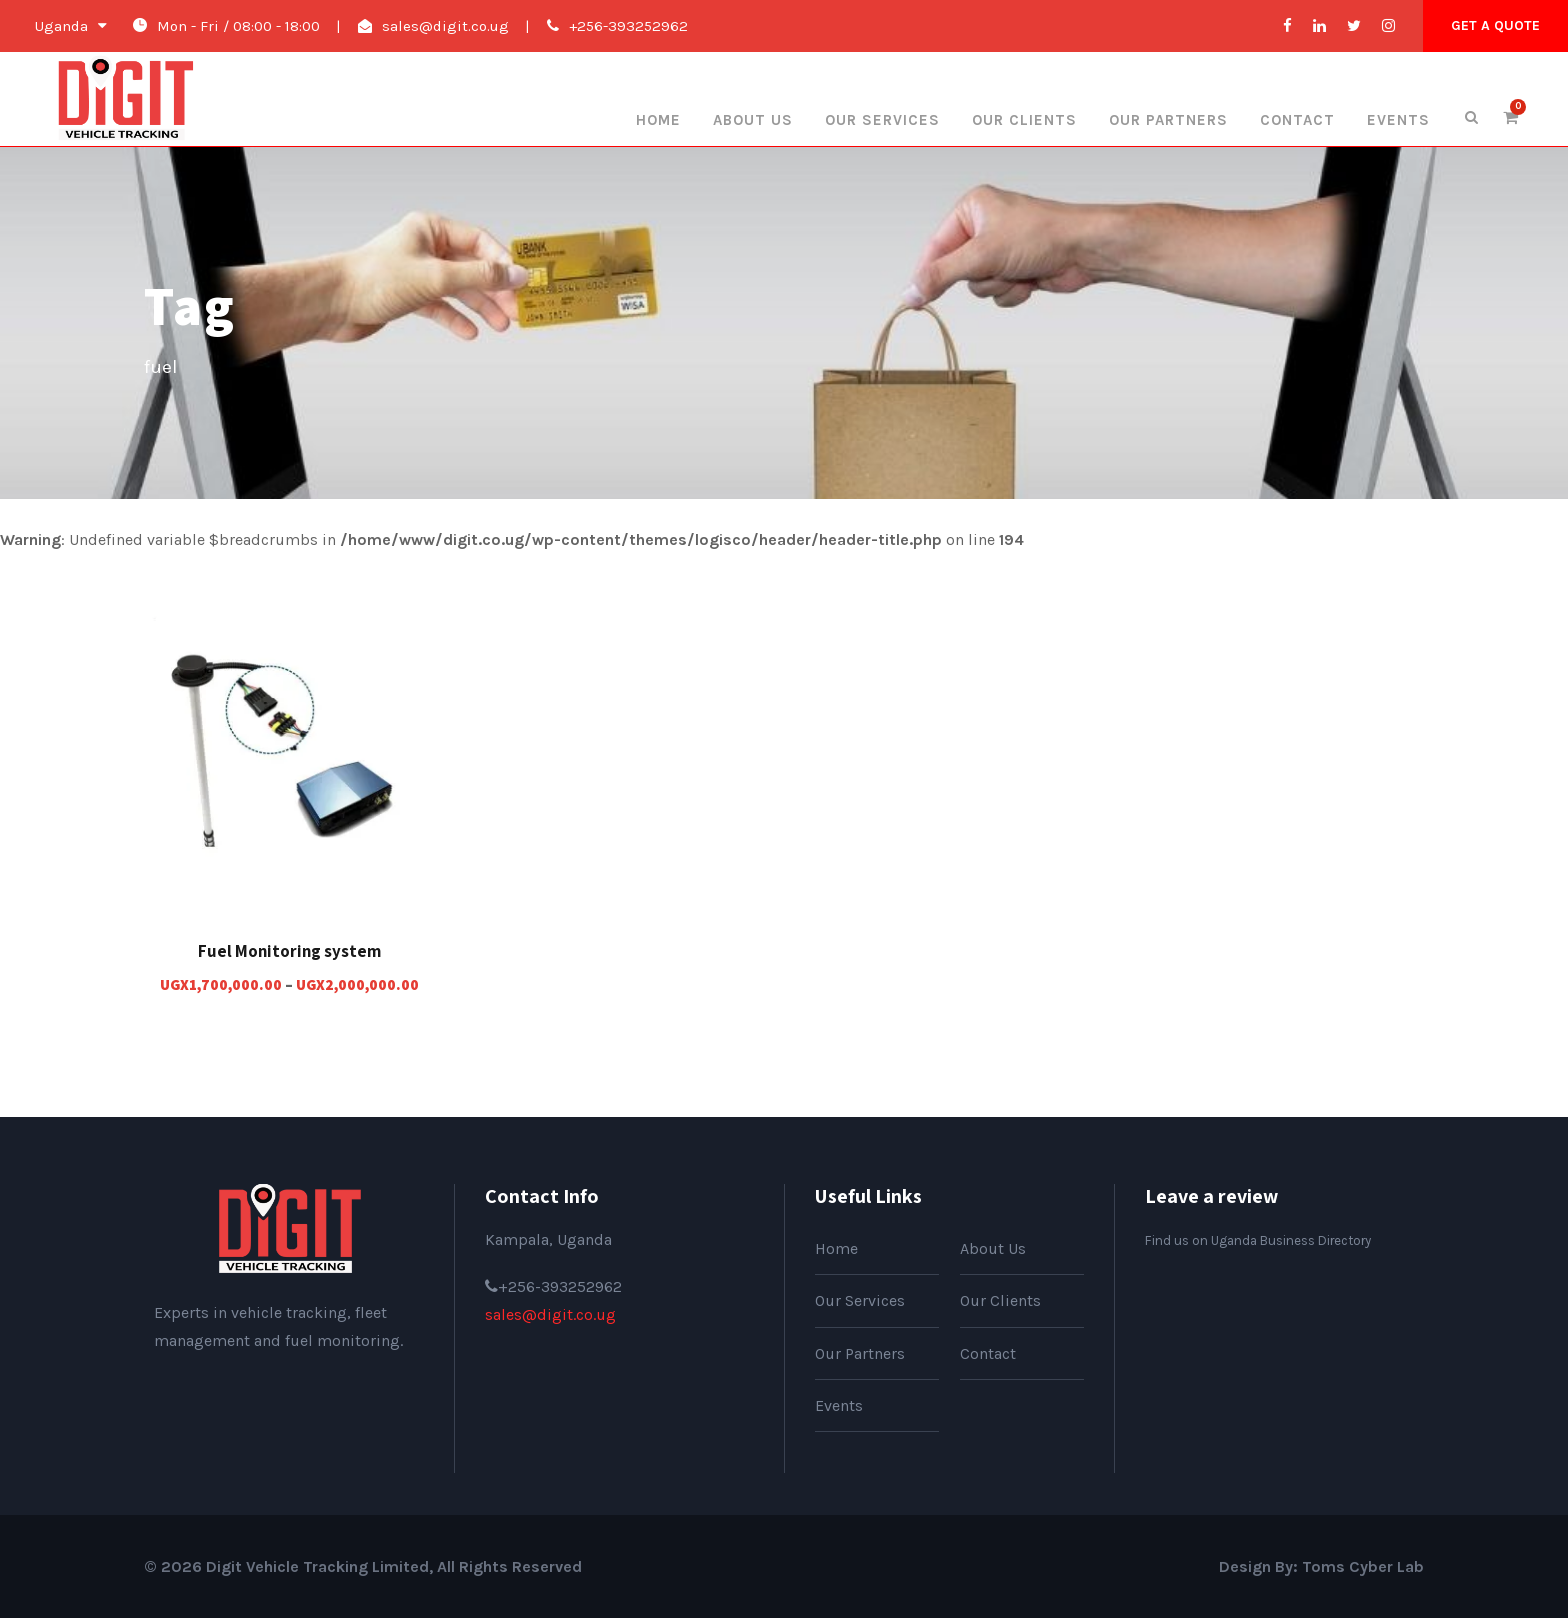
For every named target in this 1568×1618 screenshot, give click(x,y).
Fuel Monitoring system (289, 951)
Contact (1297, 120)
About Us (753, 120)
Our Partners (1168, 120)
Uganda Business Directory (1291, 1240)
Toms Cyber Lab (1363, 1566)
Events (1398, 120)
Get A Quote (1495, 25)
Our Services (882, 120)
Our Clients (1024, 120)
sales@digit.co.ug (445, 26)
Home (658, 120)
